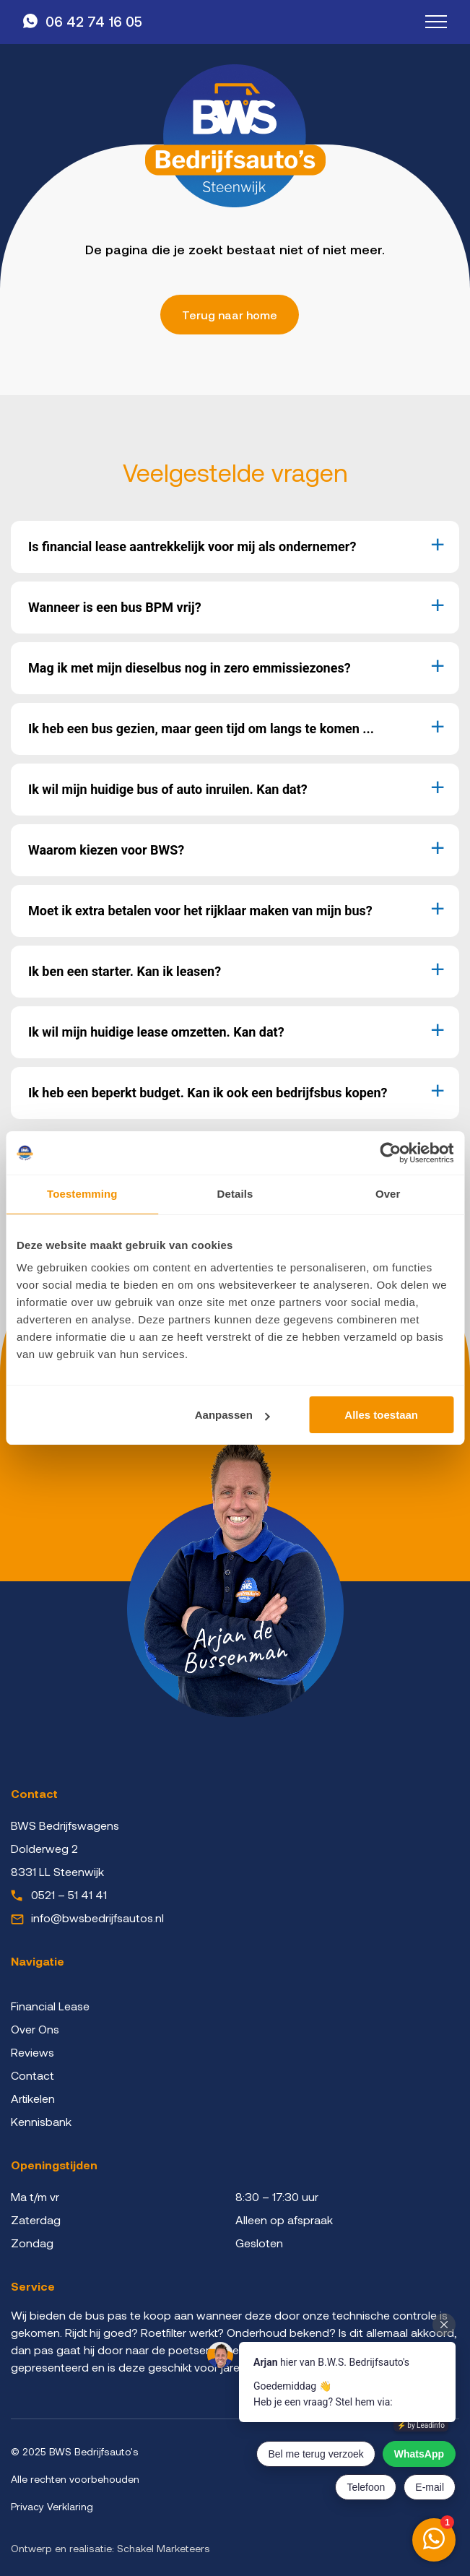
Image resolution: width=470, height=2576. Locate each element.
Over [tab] (388, 1194)
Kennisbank (41, 2121)
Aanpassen (232, 1415)
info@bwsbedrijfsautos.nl (97, 1917)
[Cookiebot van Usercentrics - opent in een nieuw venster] (390, 1153)
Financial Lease (50, 2006)
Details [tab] (235, 1194)
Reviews (32, 2052)
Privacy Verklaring (52, 2506)
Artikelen (33, 2098)
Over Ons (35, 2029)
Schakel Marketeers (163, 2548)
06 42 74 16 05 (93, 21)
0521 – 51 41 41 (69, 1894)
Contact (32, 2075)
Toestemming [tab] (82, 1194)
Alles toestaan (381, 1415)
